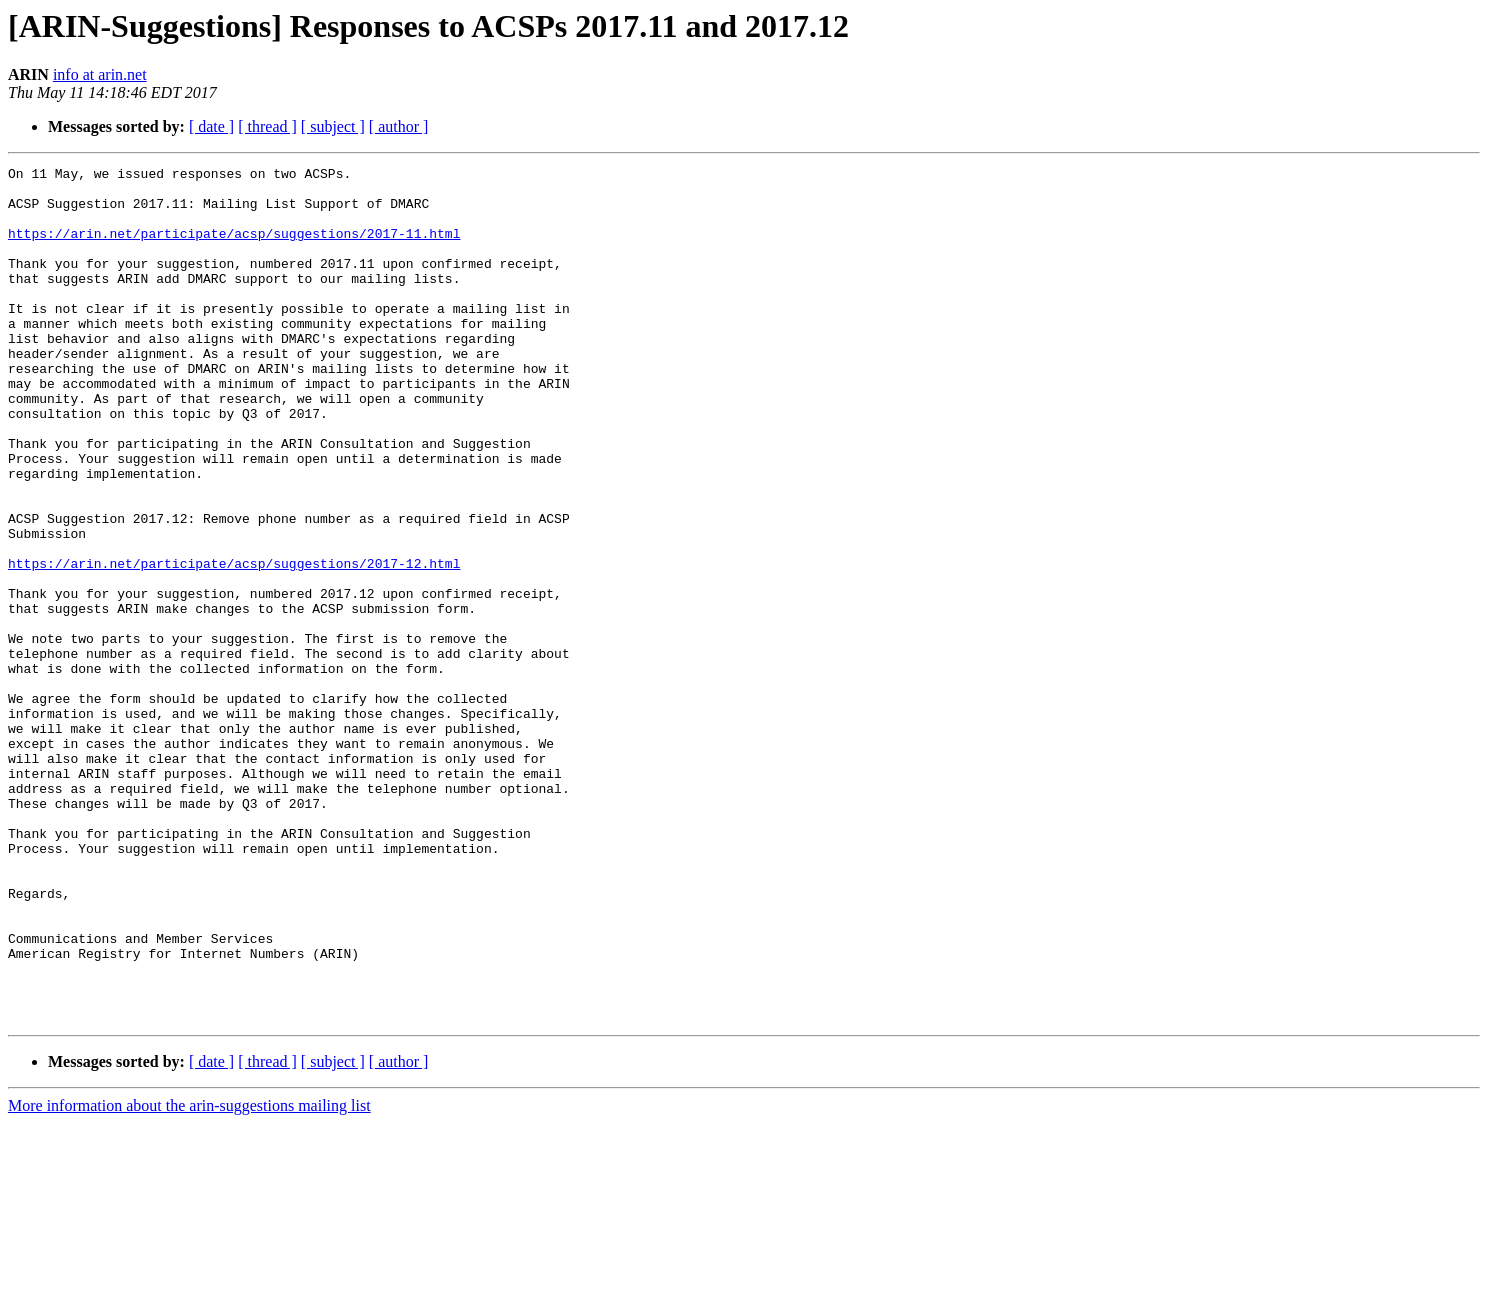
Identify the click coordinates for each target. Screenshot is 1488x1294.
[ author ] (399, 126)
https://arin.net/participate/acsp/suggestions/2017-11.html (234, 248)
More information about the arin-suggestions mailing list (189, 1276)
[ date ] (211, 126)
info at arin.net (100, 74)
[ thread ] (267, 126)
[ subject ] (333, 126)
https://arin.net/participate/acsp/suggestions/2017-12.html (234, 644)
